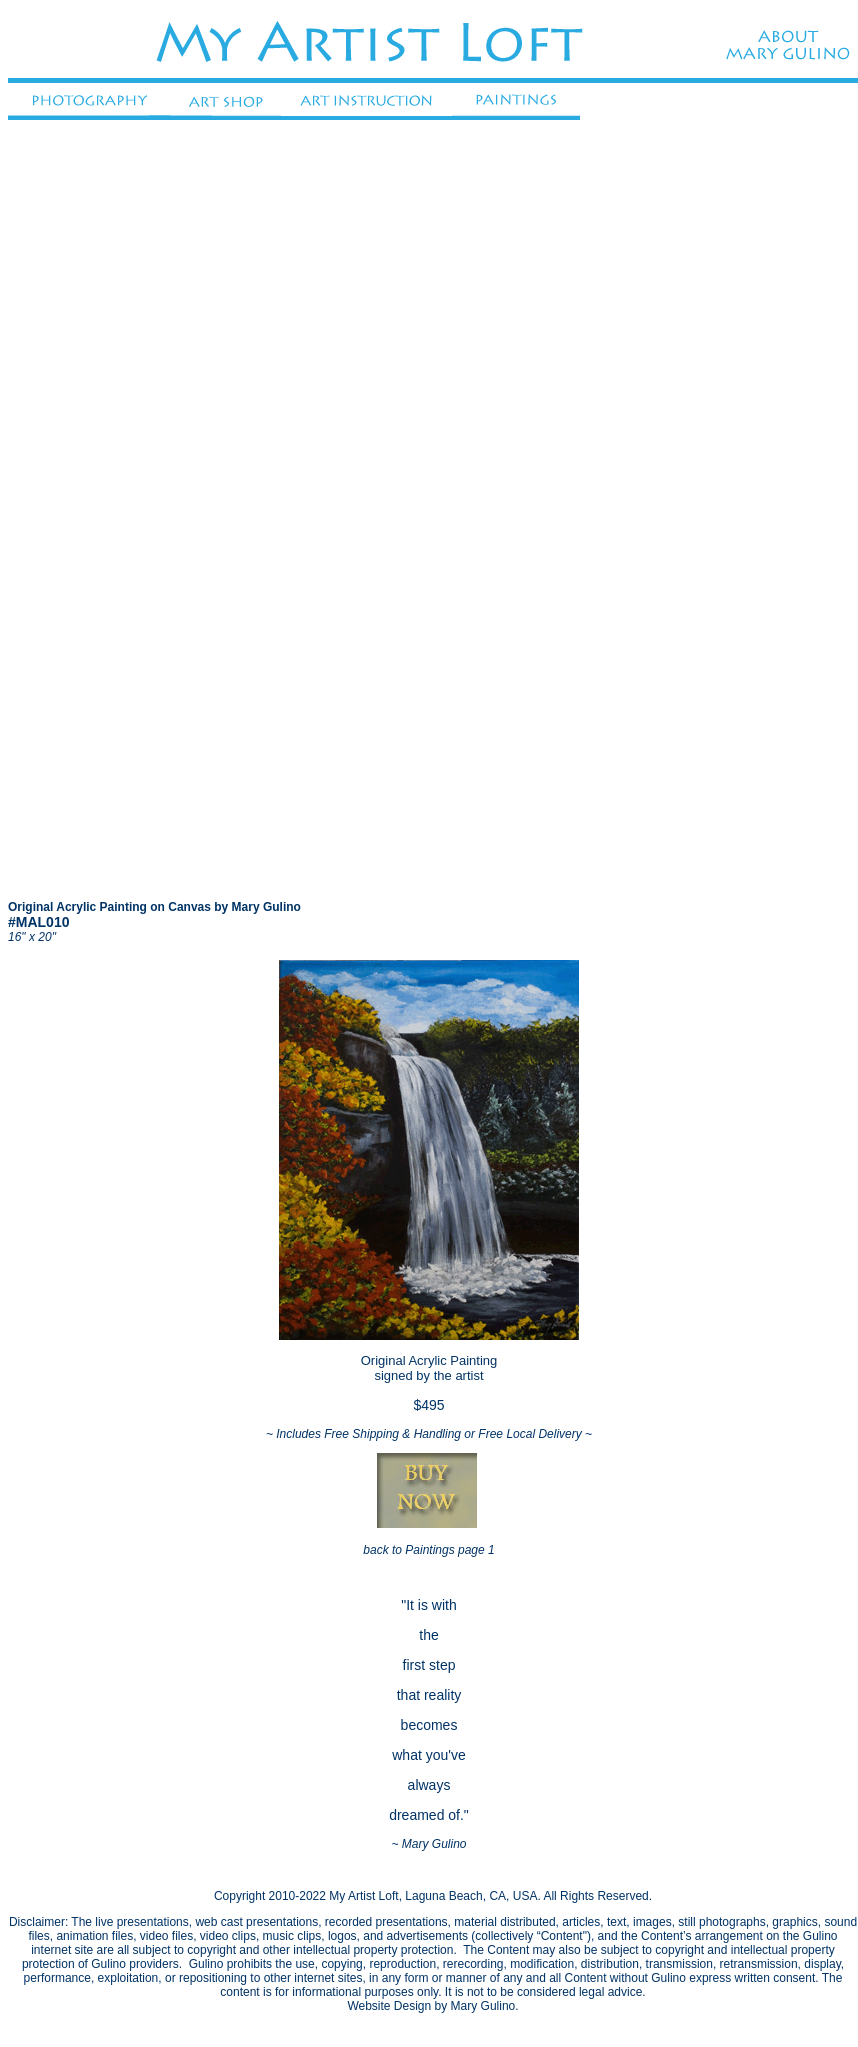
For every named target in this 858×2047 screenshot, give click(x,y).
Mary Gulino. (485, 2006)
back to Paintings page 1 (428, 1550)
